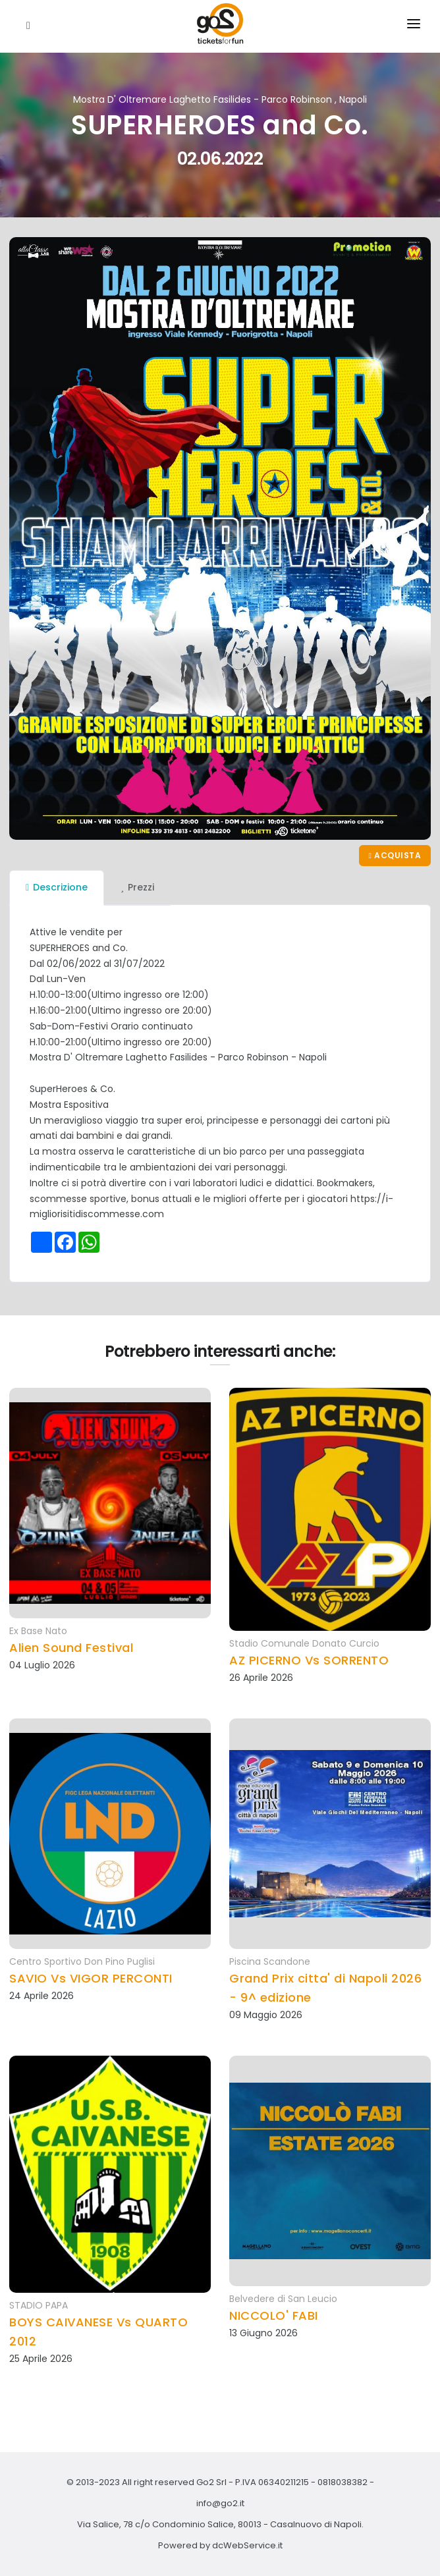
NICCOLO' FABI (273, 2315)
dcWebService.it (247, 2545)
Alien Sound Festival (71, 1647)
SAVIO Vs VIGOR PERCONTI (91, 1978)
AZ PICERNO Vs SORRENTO (309, 1660)
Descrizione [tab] (57, 887)
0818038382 (342, 2482)
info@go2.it (220, 2503)
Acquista (395, 855)
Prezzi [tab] (137, 887)
